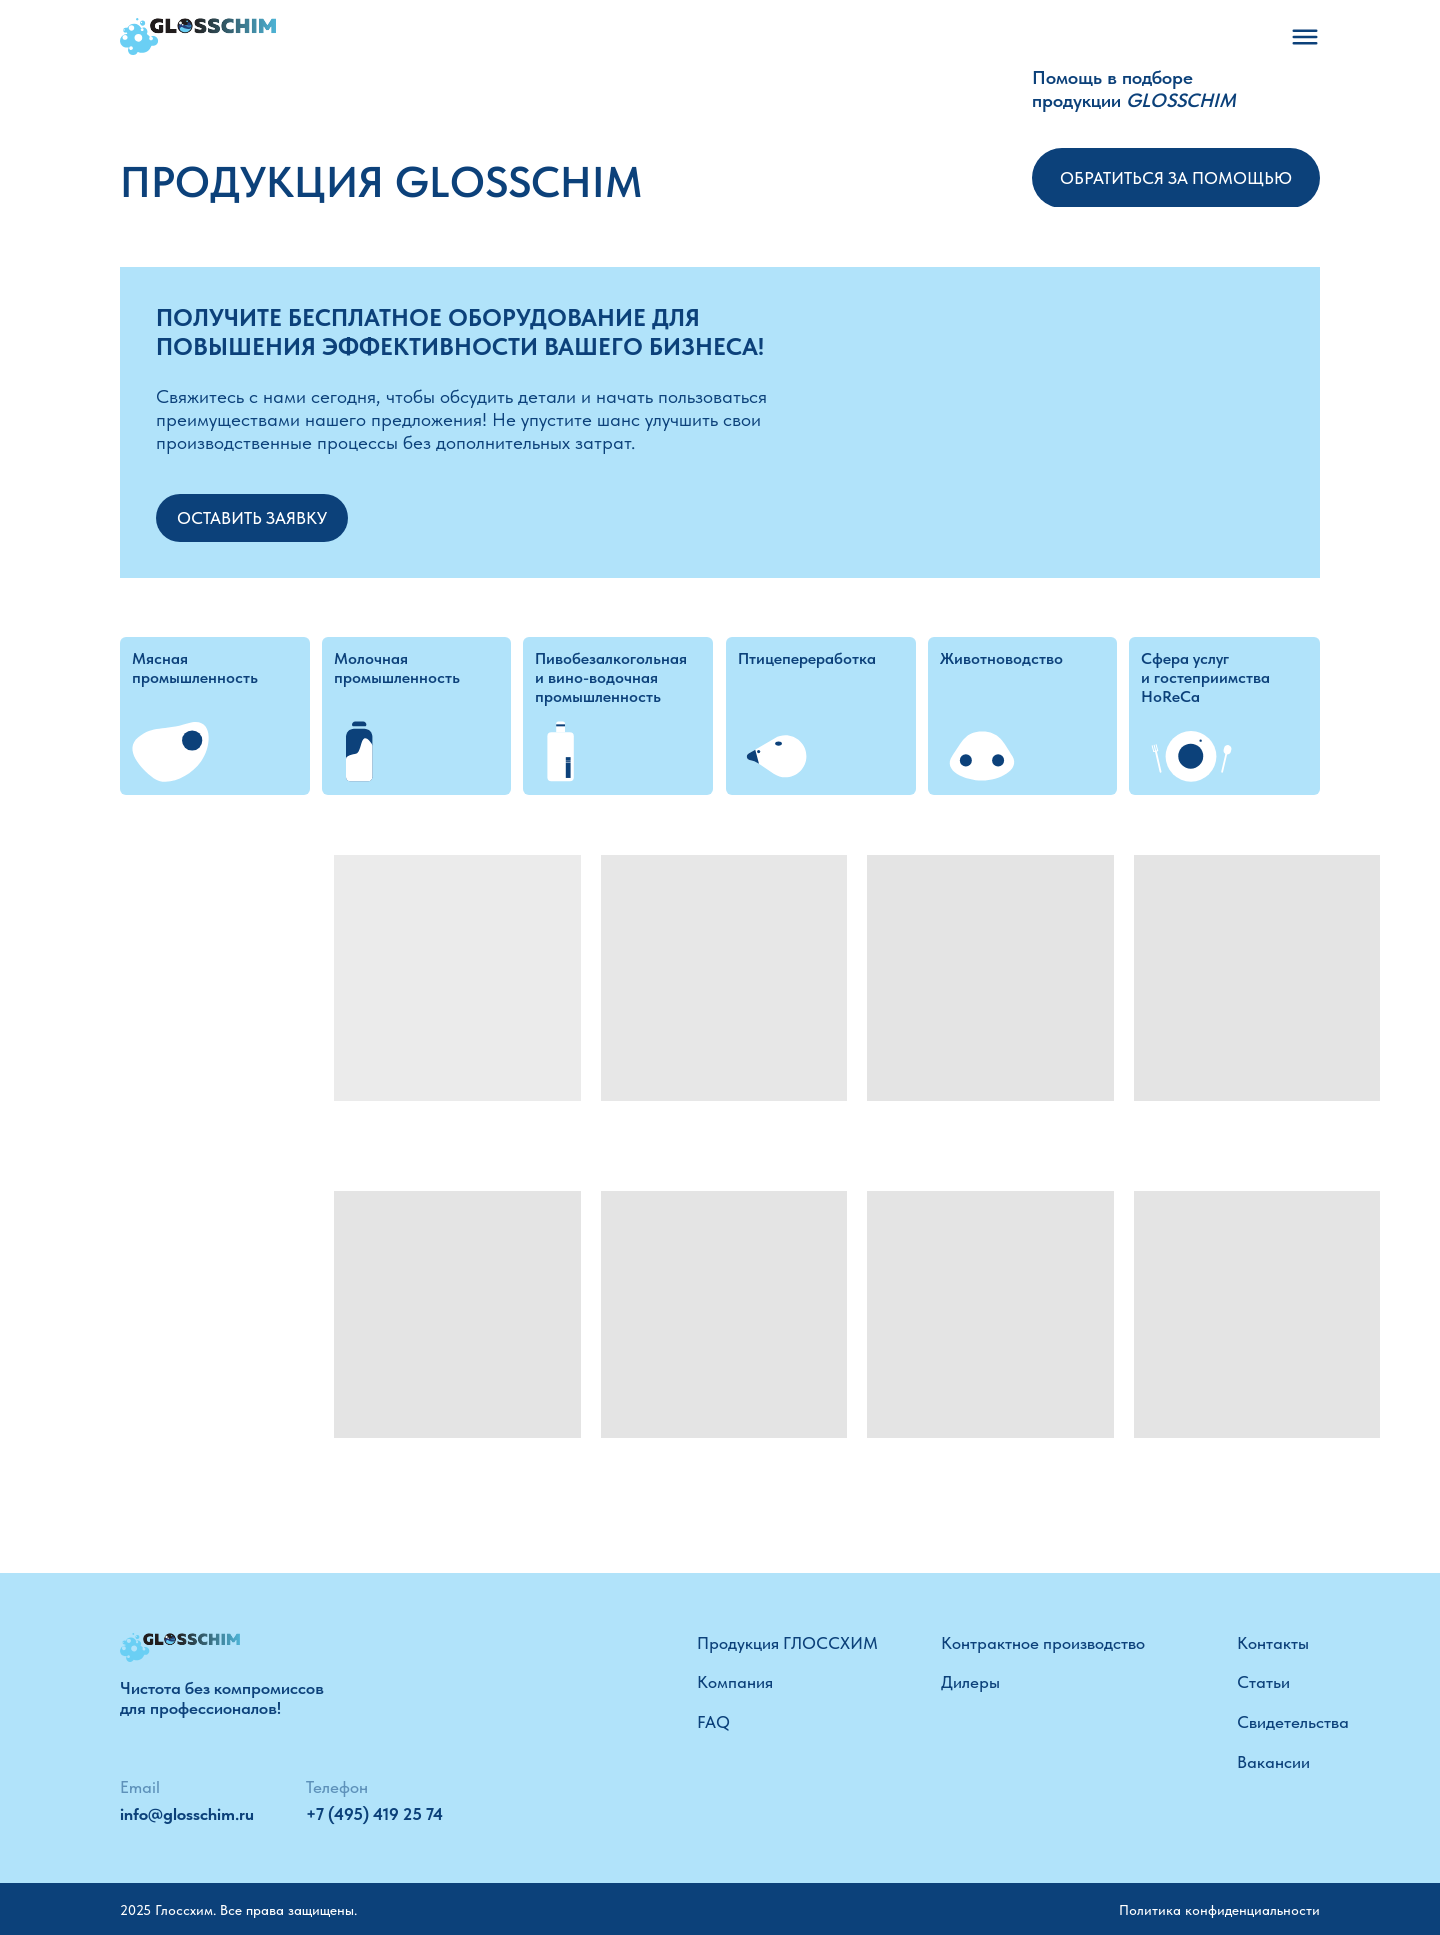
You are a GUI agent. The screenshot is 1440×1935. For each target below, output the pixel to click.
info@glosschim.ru (187, 1814)
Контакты (1273, 1643)
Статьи (1263, 1682)
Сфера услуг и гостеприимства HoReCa (1205, 677)
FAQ (713, 1722)
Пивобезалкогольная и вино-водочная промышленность (611, 677)
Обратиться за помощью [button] (1176, 178)
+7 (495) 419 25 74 (374, 1814)
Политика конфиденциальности (1219, 1910)
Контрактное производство (1043, 1643)
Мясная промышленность (195, 668)
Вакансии (1273, 1762)
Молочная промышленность (397, 668)
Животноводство (1001, 658)
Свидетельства (1293, 1722)
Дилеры (970, 1682)
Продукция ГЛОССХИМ (787, 1643)
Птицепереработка (807, 658)
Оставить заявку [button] (252, 518)
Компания (735, 1682)
